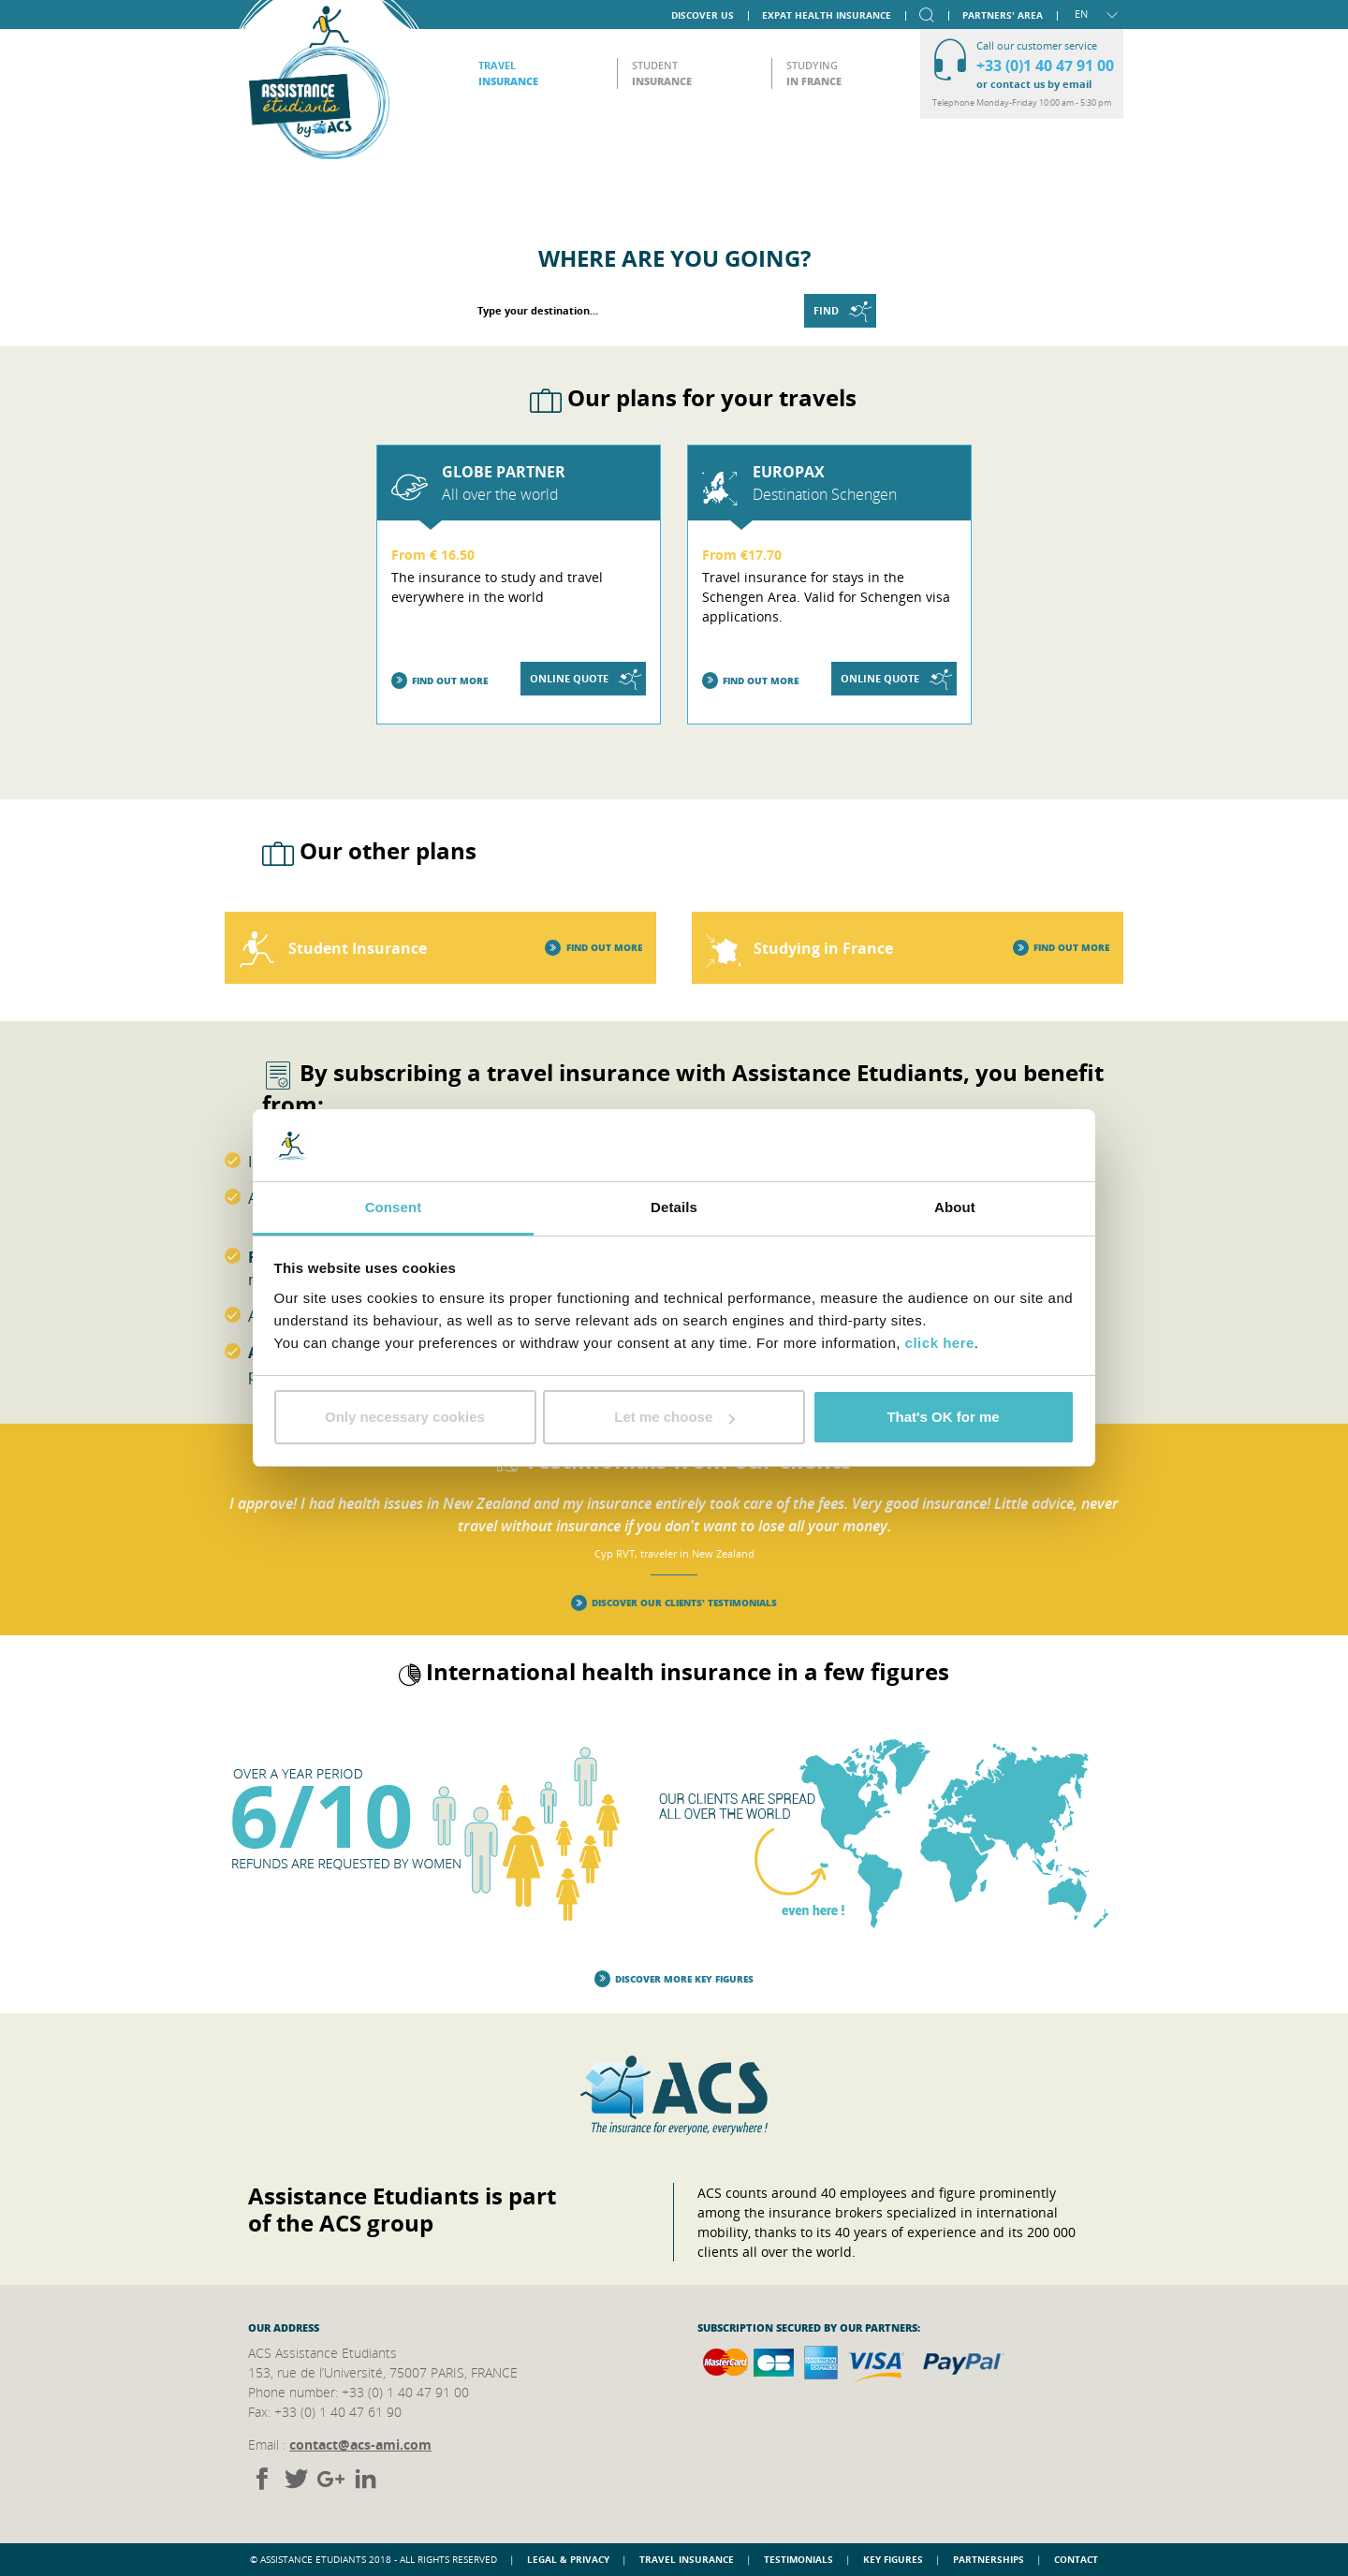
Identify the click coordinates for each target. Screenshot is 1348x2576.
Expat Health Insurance (826, 14)
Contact (1076, 2559)
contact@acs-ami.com (360, 2444)
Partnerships (988, 2559)
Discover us (702, 14)
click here (939, 1343)
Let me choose (674, 1417)
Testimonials (798, 2559)
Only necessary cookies (405, 1417)
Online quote (585, 679)
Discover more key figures (674, 1979)
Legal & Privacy (568, 2559)
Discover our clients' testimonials (674, 1603)
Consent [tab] (393, 1207)
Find (842, 311)
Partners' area (1002, 14)
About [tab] (954, 1207)
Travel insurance (686, 2559)
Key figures (893, 2559)
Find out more (440, 681)
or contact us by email (1034, 84)
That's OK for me (942, 1417)
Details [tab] (674, 1207)
